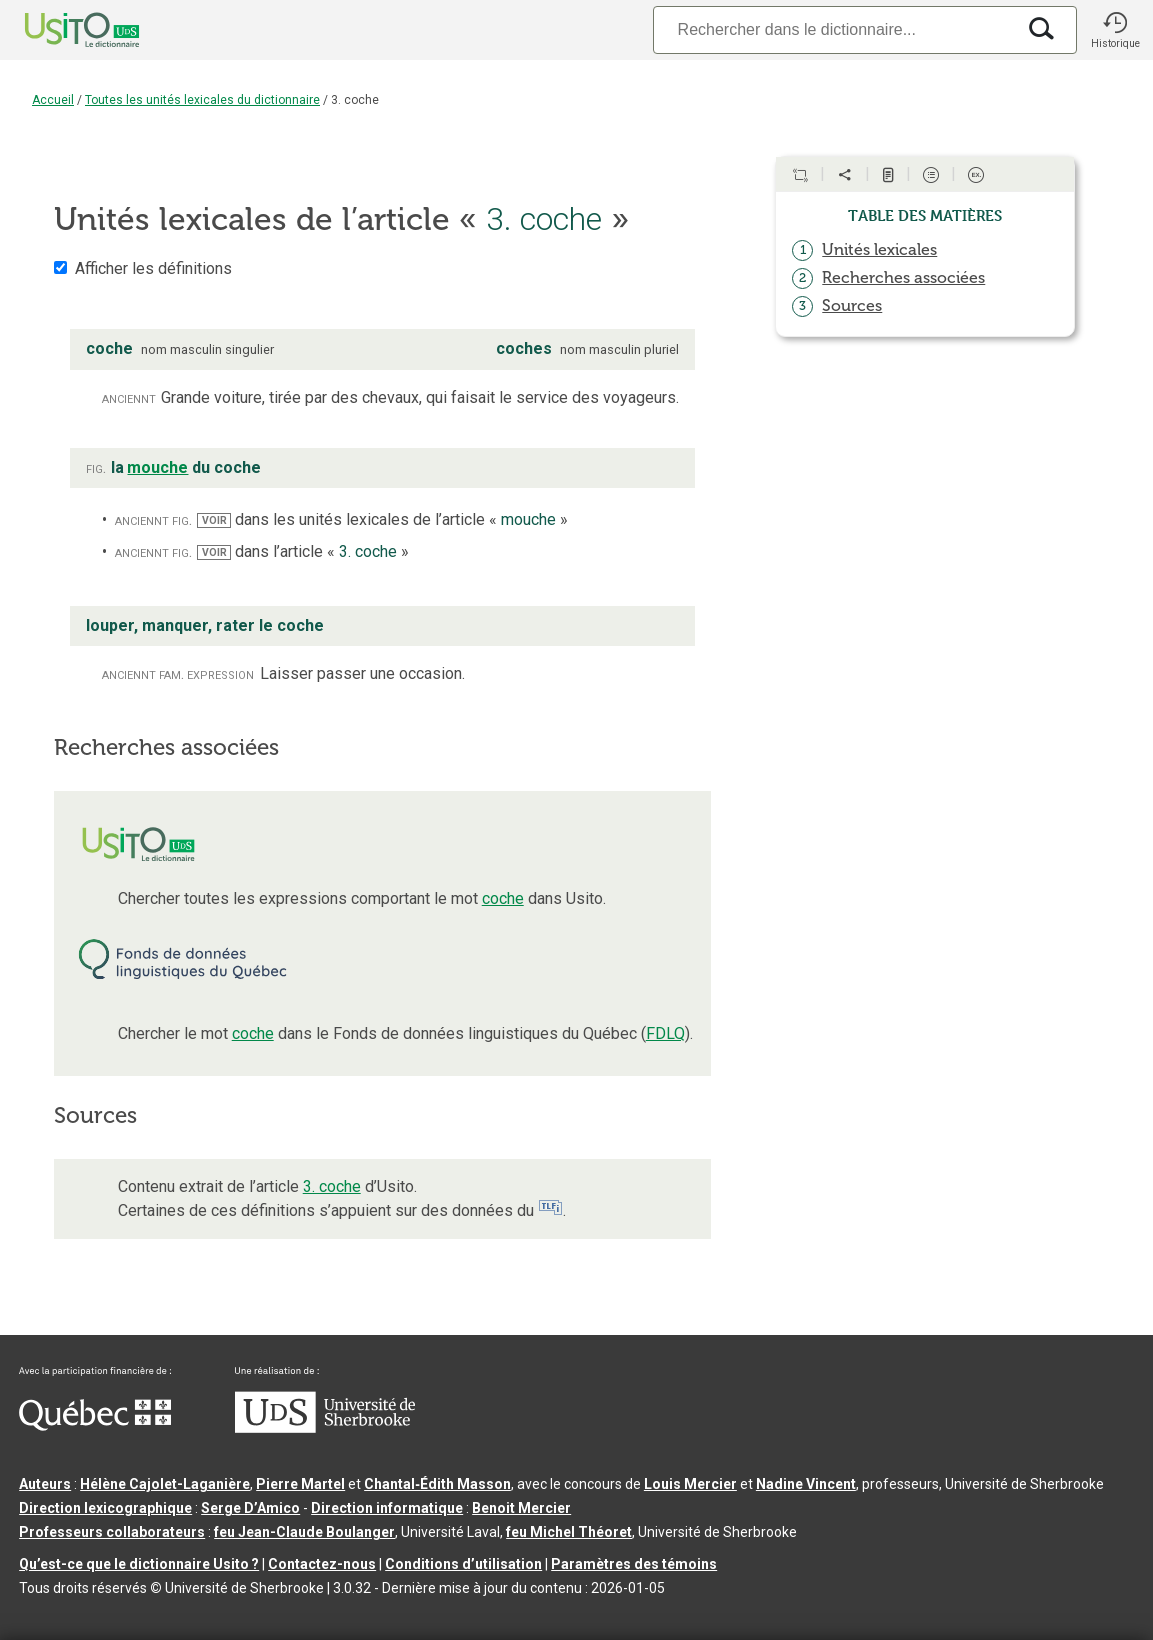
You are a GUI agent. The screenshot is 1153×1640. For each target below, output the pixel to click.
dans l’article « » (302, 551)
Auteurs (45, 1484)
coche (503, 898)
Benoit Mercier (521, 1508)
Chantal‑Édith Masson (437, 1484)
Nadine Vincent (806, 1484)
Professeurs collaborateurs (112, 1532)
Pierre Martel (300, 1484)
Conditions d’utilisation (463, 1564)
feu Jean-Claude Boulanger (304, 1532)
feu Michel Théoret (569, 1532)
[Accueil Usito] (60, 30)
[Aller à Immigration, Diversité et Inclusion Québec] (95, 1426)
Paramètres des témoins (634, 1564)
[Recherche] (834, 29)
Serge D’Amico (250, 1508)
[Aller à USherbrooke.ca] (325, 1428)
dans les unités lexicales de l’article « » (382, 519)
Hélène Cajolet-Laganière (165, 1484)
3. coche (332, 1186)
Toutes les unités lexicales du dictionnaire (202, 100)
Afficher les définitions (153, 268)
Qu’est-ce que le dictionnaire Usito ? (139, 1564)
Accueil (53, 100)
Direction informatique (387, 1508)
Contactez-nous (322, 1564)
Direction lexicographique (105, 1508)
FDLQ (665, 1033)
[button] (1115, 30)
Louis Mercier (690, 1484)
